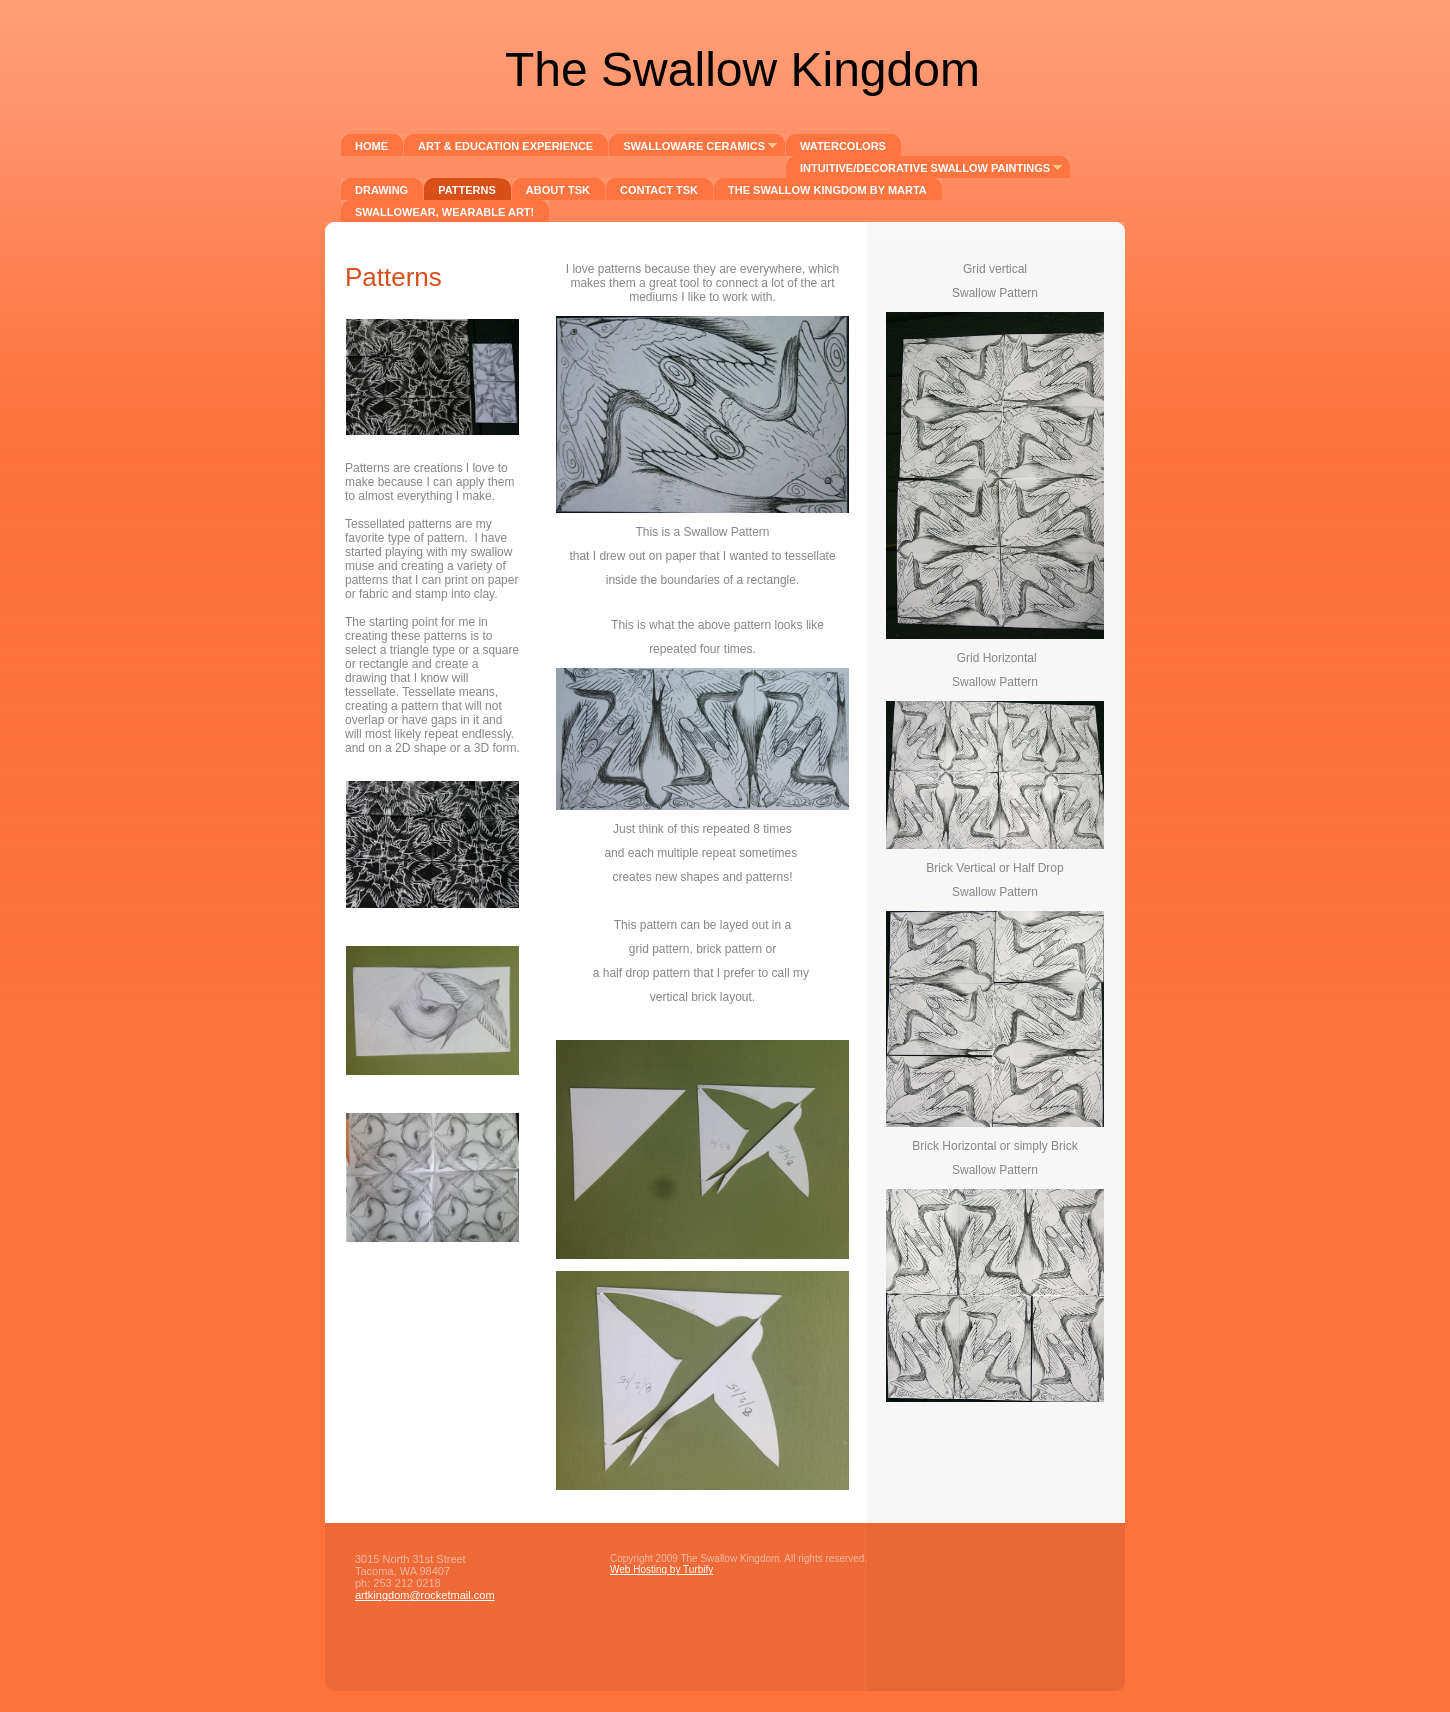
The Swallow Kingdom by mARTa (827, 190)
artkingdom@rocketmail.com (425, 1595)
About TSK (558, 190)
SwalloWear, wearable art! (444, 212)
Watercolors (843, 146)
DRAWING (381, 190)
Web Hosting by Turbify (661, 1569)
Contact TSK (659, 190)
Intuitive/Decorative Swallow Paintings (925, 168)
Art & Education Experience (505, 146)
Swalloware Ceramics (694, 146)
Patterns (467, 190)
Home (371, 146)
